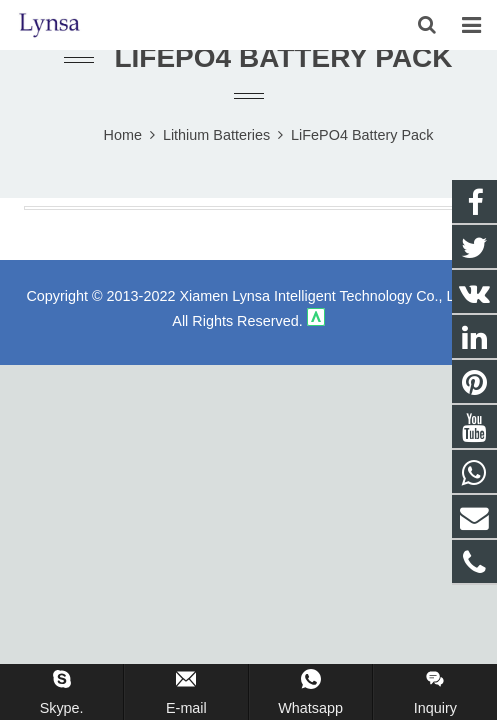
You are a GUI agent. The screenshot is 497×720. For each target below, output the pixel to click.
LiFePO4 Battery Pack (283, 57)
